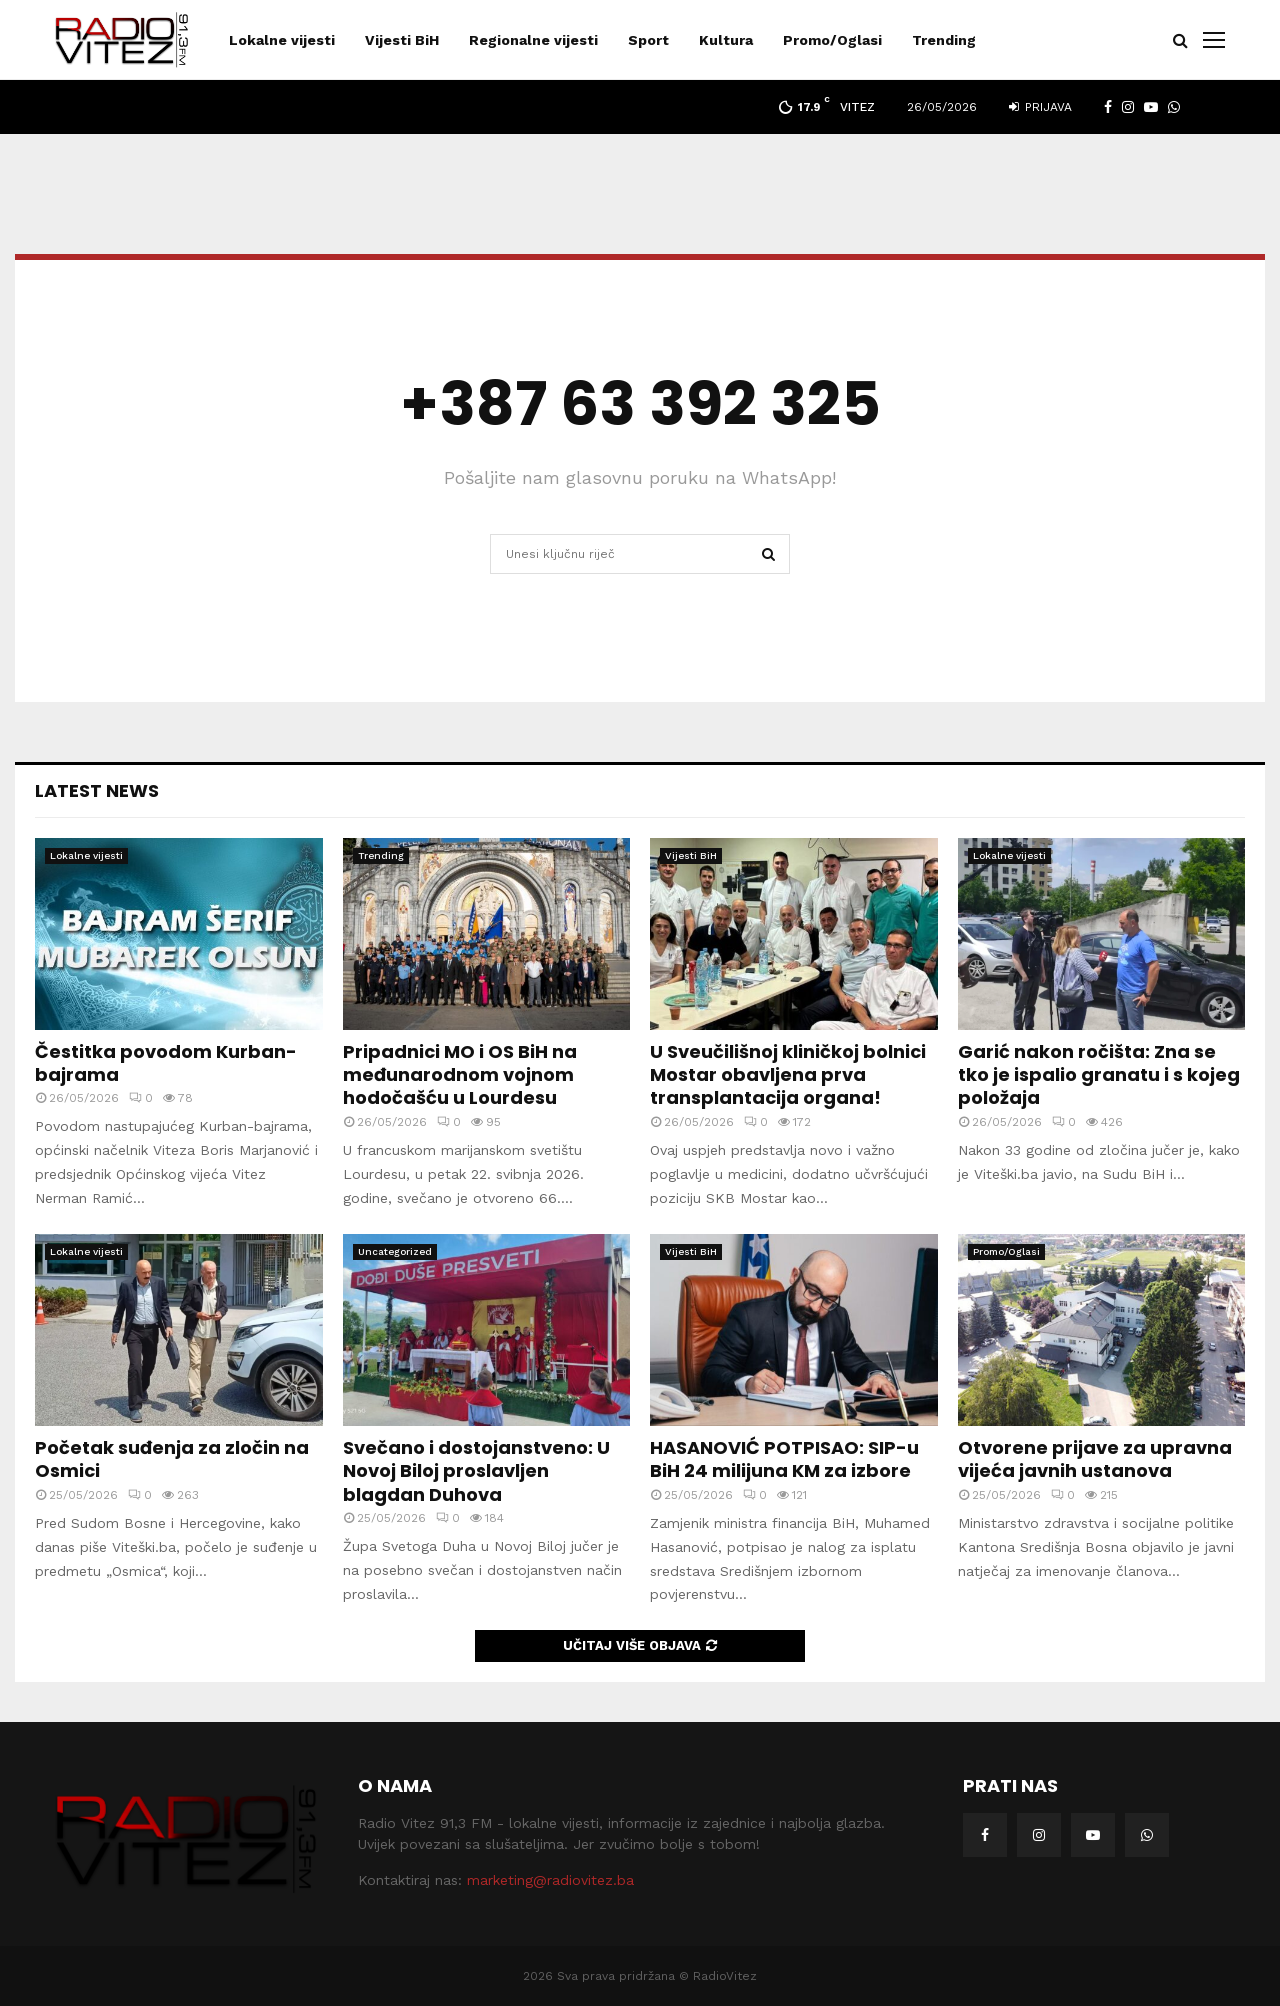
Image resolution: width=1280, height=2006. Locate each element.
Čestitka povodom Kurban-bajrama (166, 1063)
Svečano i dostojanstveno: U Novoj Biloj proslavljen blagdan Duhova (476, 1471)
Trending (944, 40)
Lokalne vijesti (282, 40)
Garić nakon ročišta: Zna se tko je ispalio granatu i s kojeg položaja (1099, 1075)
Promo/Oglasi (832, 40)
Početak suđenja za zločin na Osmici (172, 1459)
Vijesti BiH (402, 40)
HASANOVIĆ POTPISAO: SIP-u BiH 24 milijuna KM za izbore (784, 1459)
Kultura (726, 40)
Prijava (1040, 107)
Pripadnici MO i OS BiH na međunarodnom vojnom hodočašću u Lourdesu (460, 1075)
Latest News (97, 790)
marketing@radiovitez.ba (550, 1880)
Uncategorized (395, 1251)
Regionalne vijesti (533, 40)
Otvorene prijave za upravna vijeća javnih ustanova (1095, 1459)
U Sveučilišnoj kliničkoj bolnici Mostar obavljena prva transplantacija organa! (788, 1075)
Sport (648, 40)
